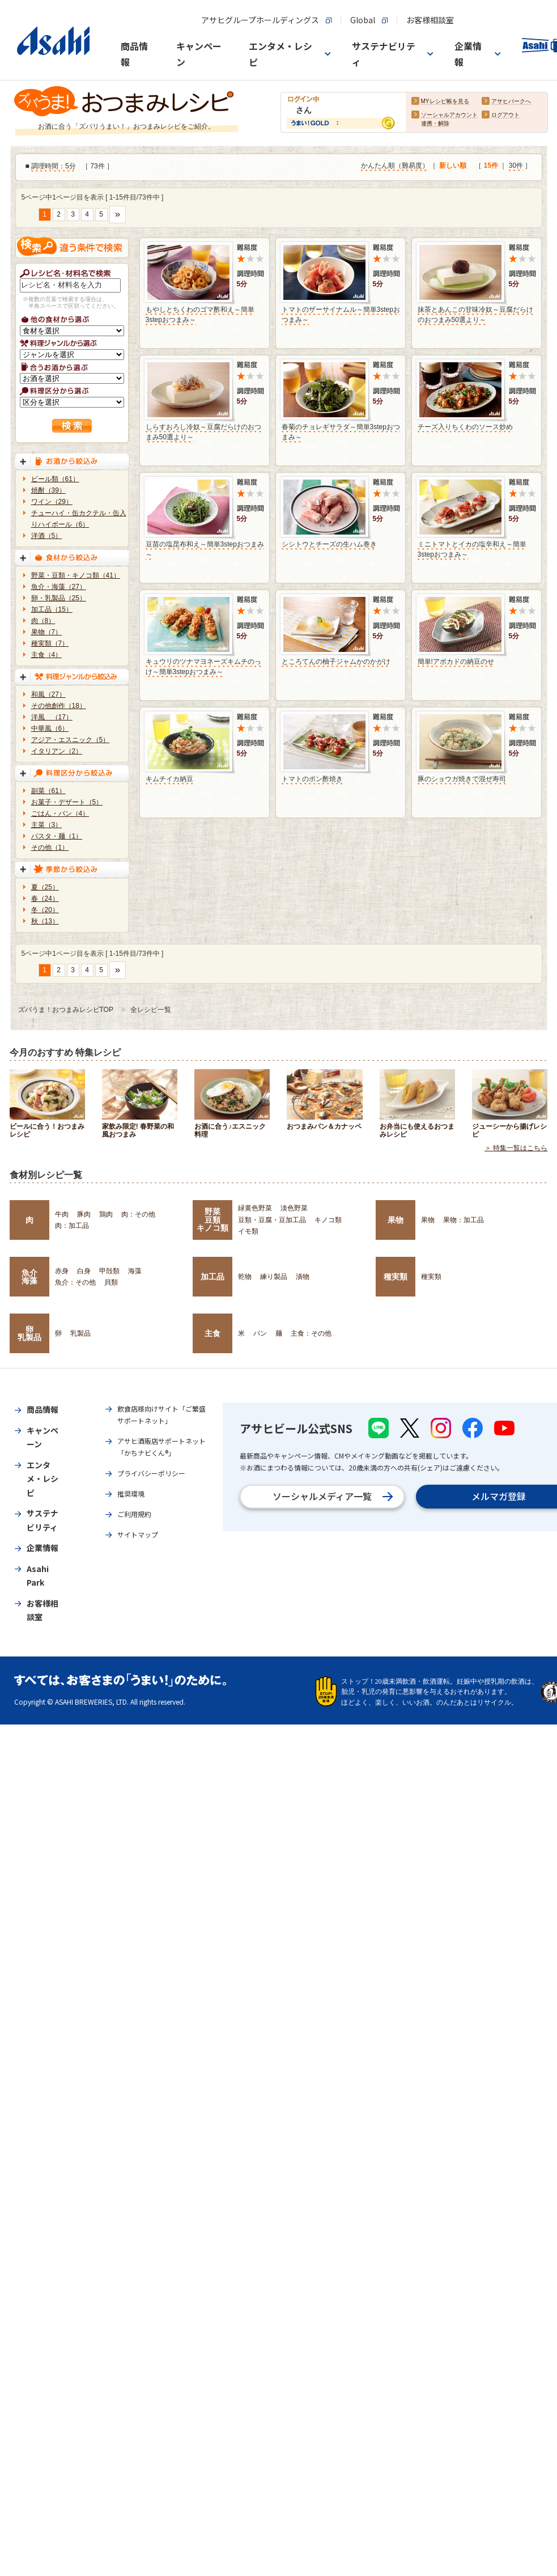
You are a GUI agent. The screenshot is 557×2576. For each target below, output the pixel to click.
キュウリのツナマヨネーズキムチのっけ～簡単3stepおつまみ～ (203, 667)
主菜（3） (46, 825)
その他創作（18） (58, 706)
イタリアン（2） (57, 751)
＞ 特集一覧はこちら (515, 1149)
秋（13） (45, 921)
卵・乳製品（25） (58, 598)
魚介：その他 (75, 1282)
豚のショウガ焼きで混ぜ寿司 (462, 779)
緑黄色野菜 (255, 1208)
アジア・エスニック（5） (70, 740)
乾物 (245, 1277)
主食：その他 (311, 1333)
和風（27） (48, 694)
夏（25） (45, 887)
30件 (516, 166)
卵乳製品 (29, 1333)
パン (260, 1333)
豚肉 (84, 1214)
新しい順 (452, 166)
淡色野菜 (294, 1208)
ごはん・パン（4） (60, 813)
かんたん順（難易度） (395, 166)
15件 (491, 166)
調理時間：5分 (53, 167)
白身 (84, 1271)
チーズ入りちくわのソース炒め (465, 427)
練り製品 (273, 1277)
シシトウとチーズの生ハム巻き (329, 544)
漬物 (302, 1277)
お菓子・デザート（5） (67, 802)
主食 (212, 1333)
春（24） (45, 899)
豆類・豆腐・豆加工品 (272, 1220)
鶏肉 (106, 1214)
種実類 (395, 1276)
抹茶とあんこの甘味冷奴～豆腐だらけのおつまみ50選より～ (475, 315)
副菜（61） (48, 791)
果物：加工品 (463, 1220)
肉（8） (43, 621)
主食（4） (46, 655)
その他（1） (50, 847)
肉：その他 (138, 1214)
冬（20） (45, 910)
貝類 (111, 1282)
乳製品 (80, 1333)
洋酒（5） (46, 536)
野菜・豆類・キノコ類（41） (75, 575)
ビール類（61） (55, 479)
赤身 (62, 1271)
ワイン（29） (52, 502)
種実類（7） (50, 643)
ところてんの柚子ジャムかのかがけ (336, 662)
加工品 (212, 1276)
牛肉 (62, 1214)
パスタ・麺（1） (57, 836)
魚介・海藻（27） (58, 587)
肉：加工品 (72, 1226)
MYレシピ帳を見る (445, 102)
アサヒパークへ (511, 102)
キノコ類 (328, 1220)
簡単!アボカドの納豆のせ (456, 662)
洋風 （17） (52, 717)
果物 (395, 1220)
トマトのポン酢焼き (312, 779)
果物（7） (46, 632)
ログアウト (505, 115)
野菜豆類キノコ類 (212, 1219)
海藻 (135, 1271)
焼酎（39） (48, 490)
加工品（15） (52, 609)
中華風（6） (50, 728)
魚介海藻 (29, 1276)
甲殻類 (109, 1271)
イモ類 (248, 1231)
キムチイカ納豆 (169, 779)
